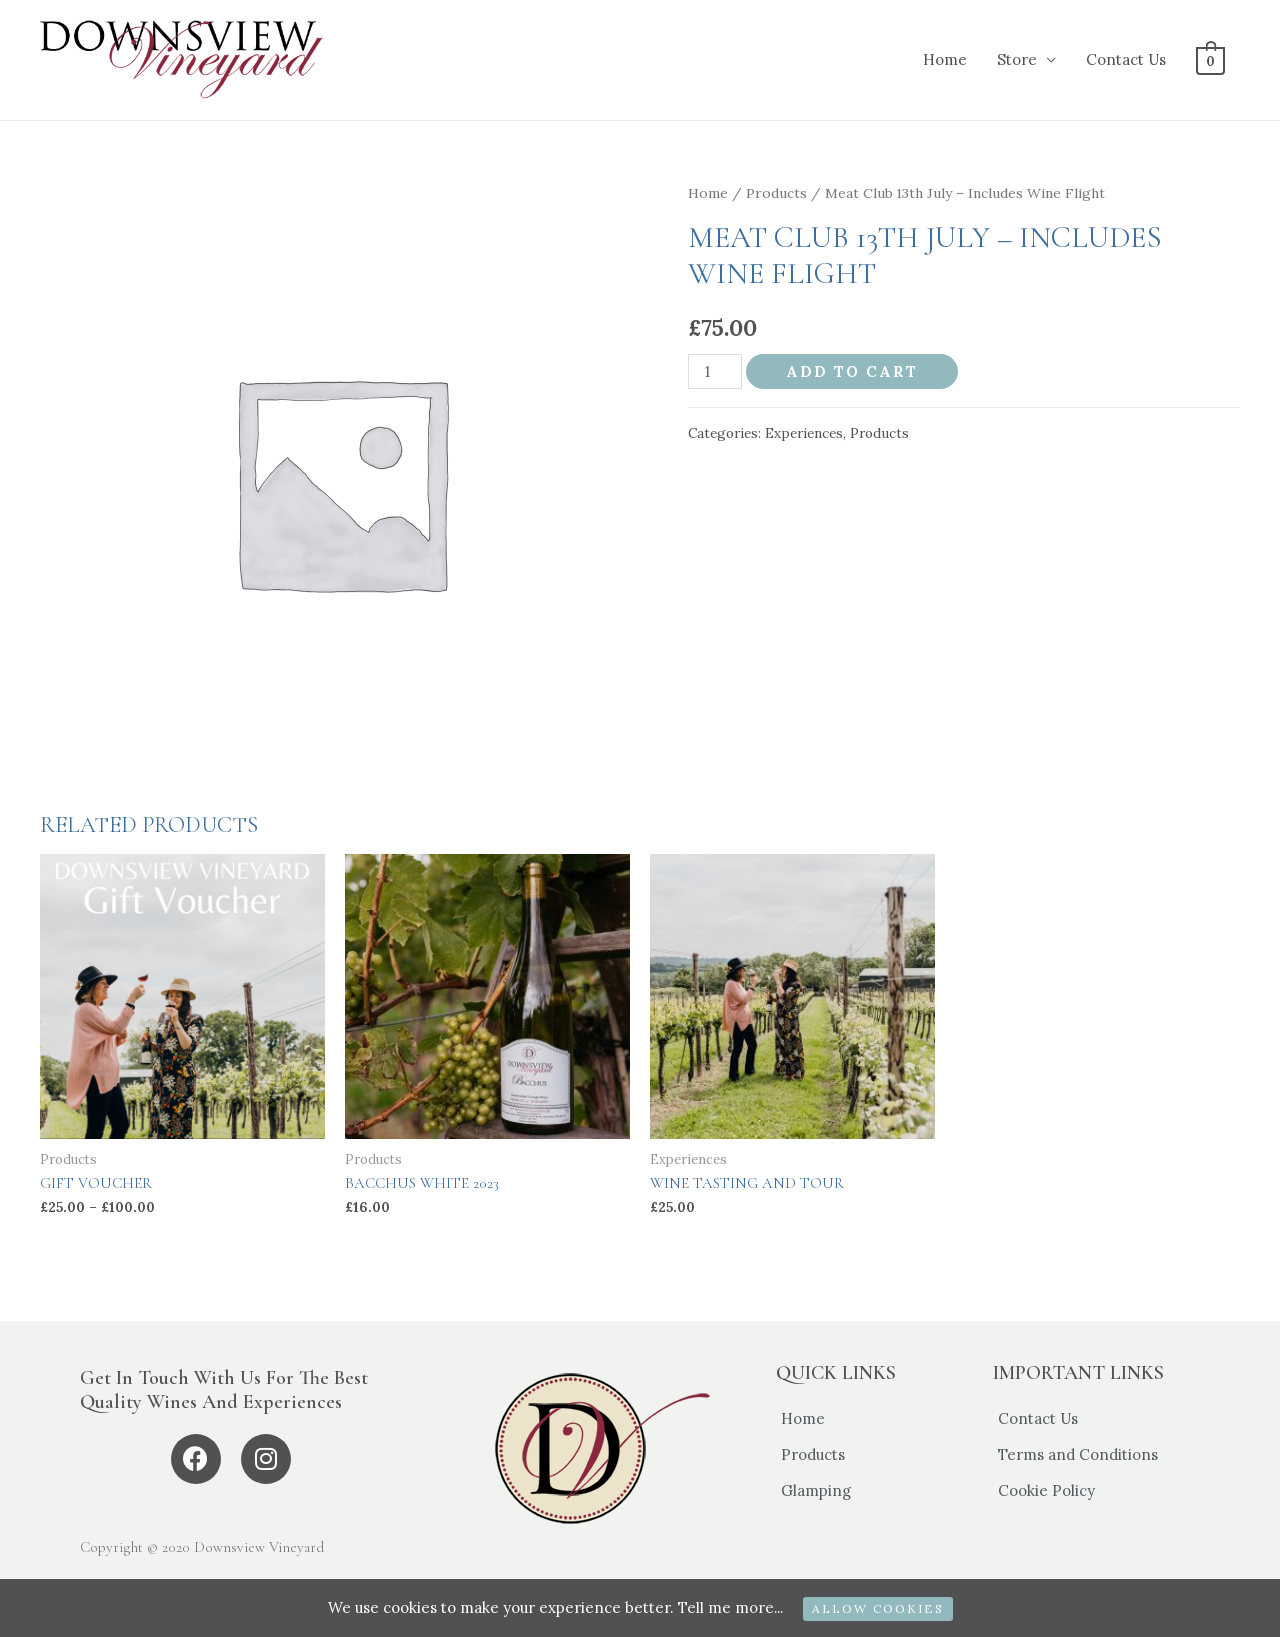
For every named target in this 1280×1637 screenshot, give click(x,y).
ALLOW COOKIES (879, 1608)
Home (947, 59)
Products (776, 193)
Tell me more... (730, 1607)
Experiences (804, 433)
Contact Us (1128, 59)
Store (1019, 59)
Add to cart (852, 371)
